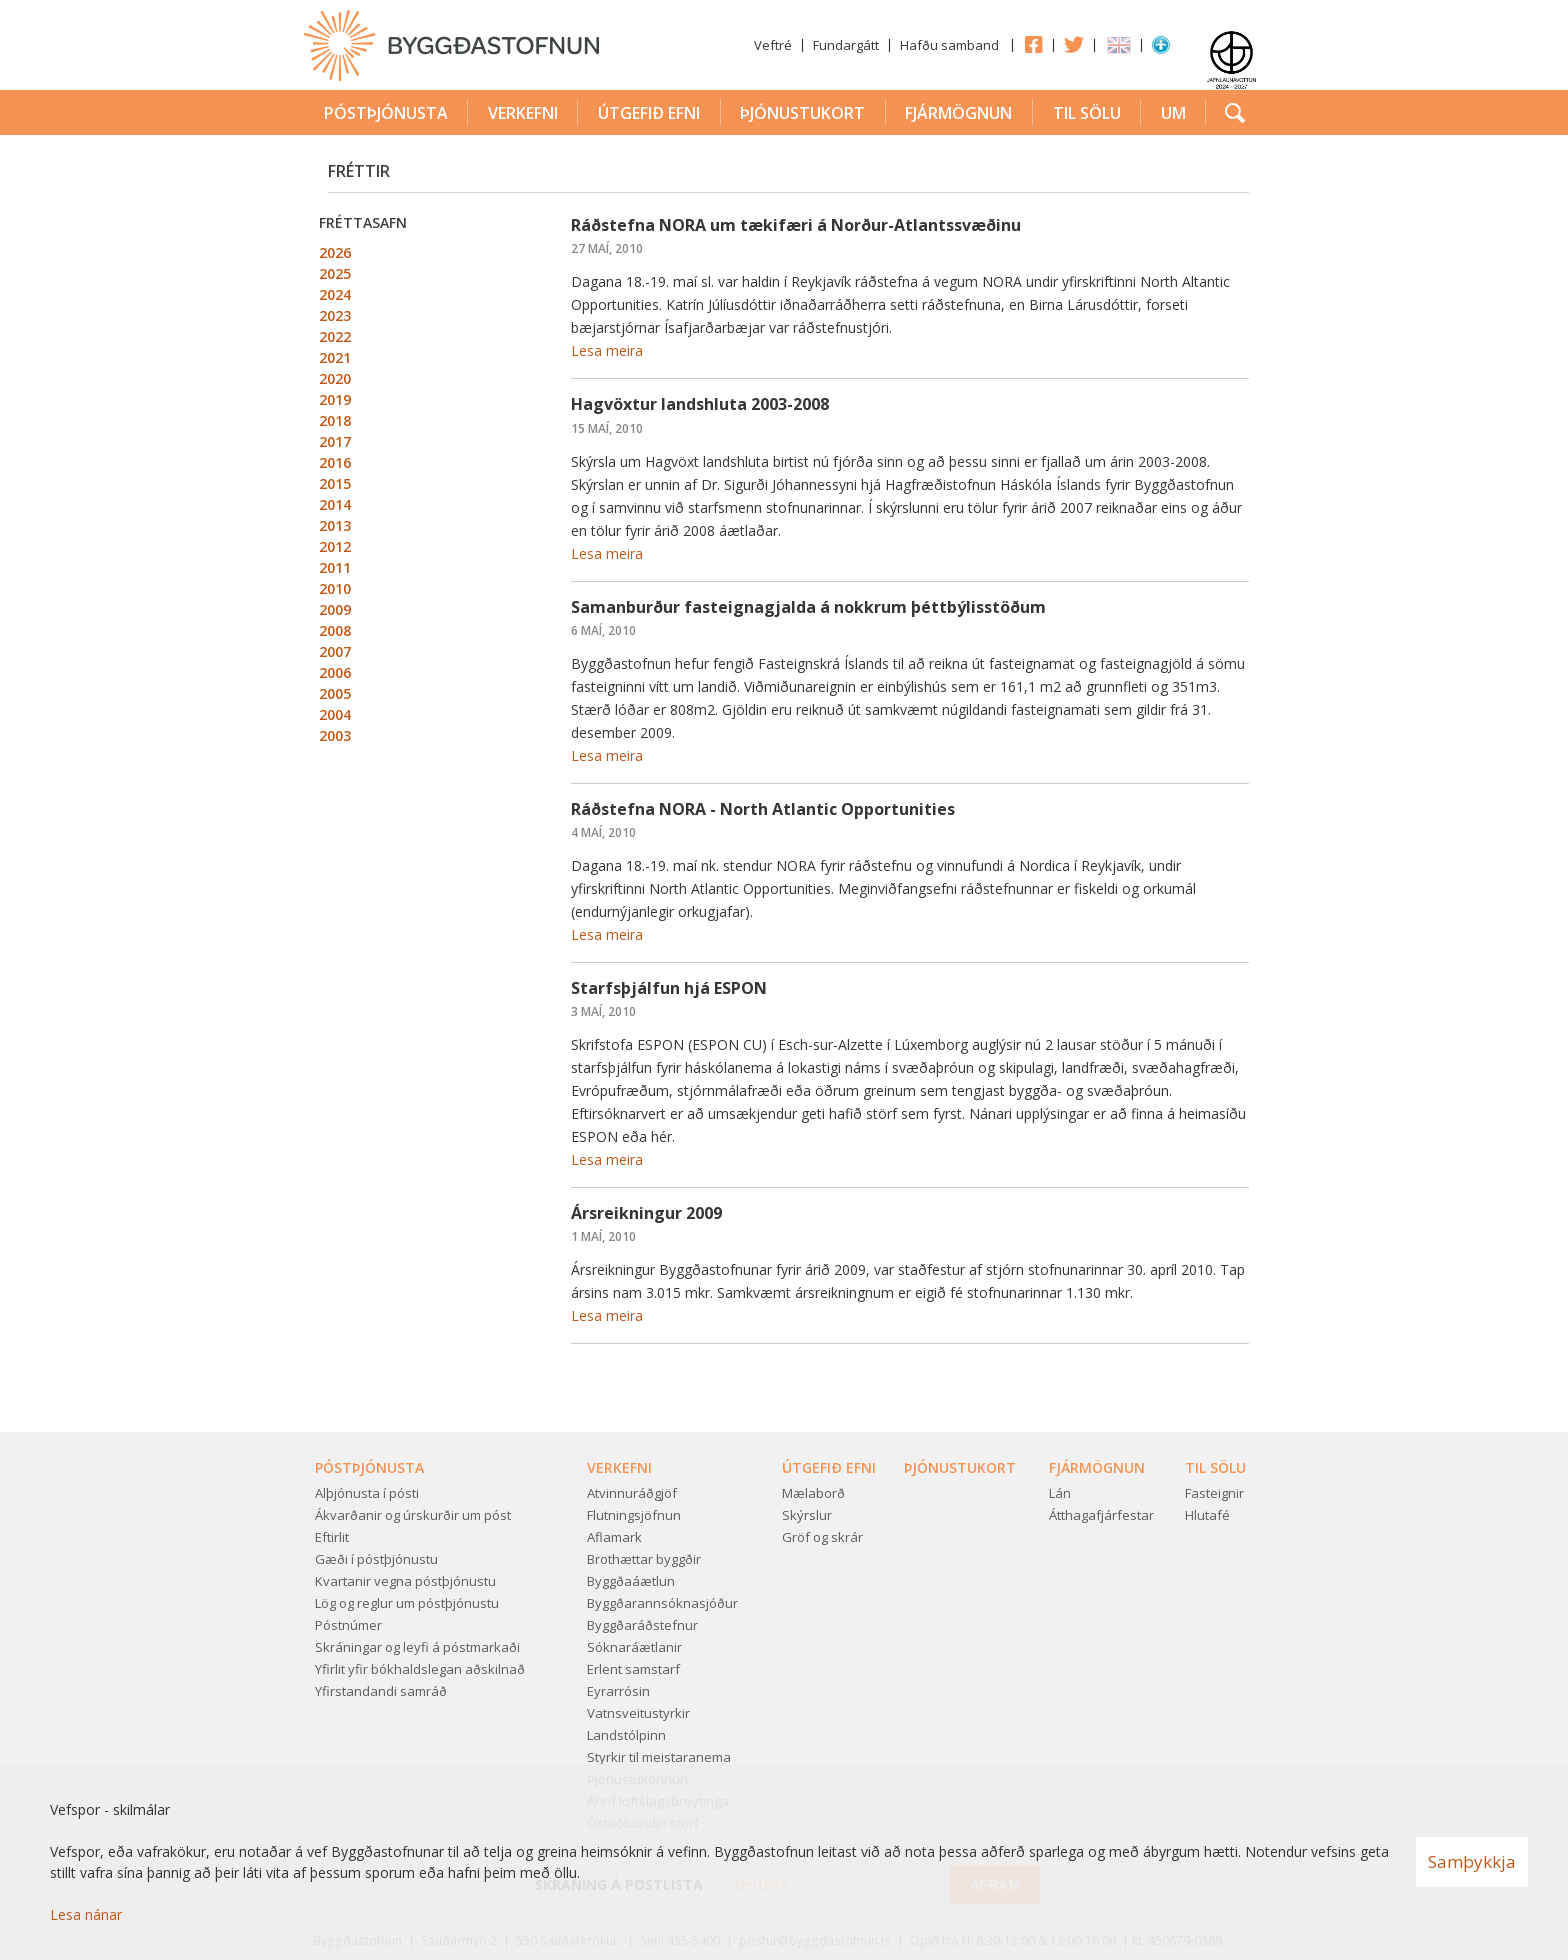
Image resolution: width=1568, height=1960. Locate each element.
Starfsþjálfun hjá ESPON (669, 988)
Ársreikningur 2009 (646, 1213)
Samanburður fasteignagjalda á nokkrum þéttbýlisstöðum (808, 607)
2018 (335, 420)
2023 (335, 315)
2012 (335, 546)
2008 (335, 630)
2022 (335, 336)
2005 (335, 693)
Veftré (773, 45)
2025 (335, 273)
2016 (335, 462)
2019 (335, 399)
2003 (335, 735)
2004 (335, 714)
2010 (335, 588)
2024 (335, 294)
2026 (335, 252)
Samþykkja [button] (1472, 1861)
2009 (335, 609)
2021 (335, 357)
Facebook (1033, 44)
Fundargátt (846, 45)
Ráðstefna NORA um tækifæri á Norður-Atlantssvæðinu (796, 225)
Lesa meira (607, 350)
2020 (335, 378)
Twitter (1074, 44)
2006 (335, 672)
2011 (335, 567)
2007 (335, 651)
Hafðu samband (949, 45)
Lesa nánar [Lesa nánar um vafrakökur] (86, 1914)
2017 (335, 441)
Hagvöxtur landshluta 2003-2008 (700, 404)
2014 (335, 504)
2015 (335, 483)
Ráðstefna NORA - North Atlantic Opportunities (763, 809)
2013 (335, 525)
